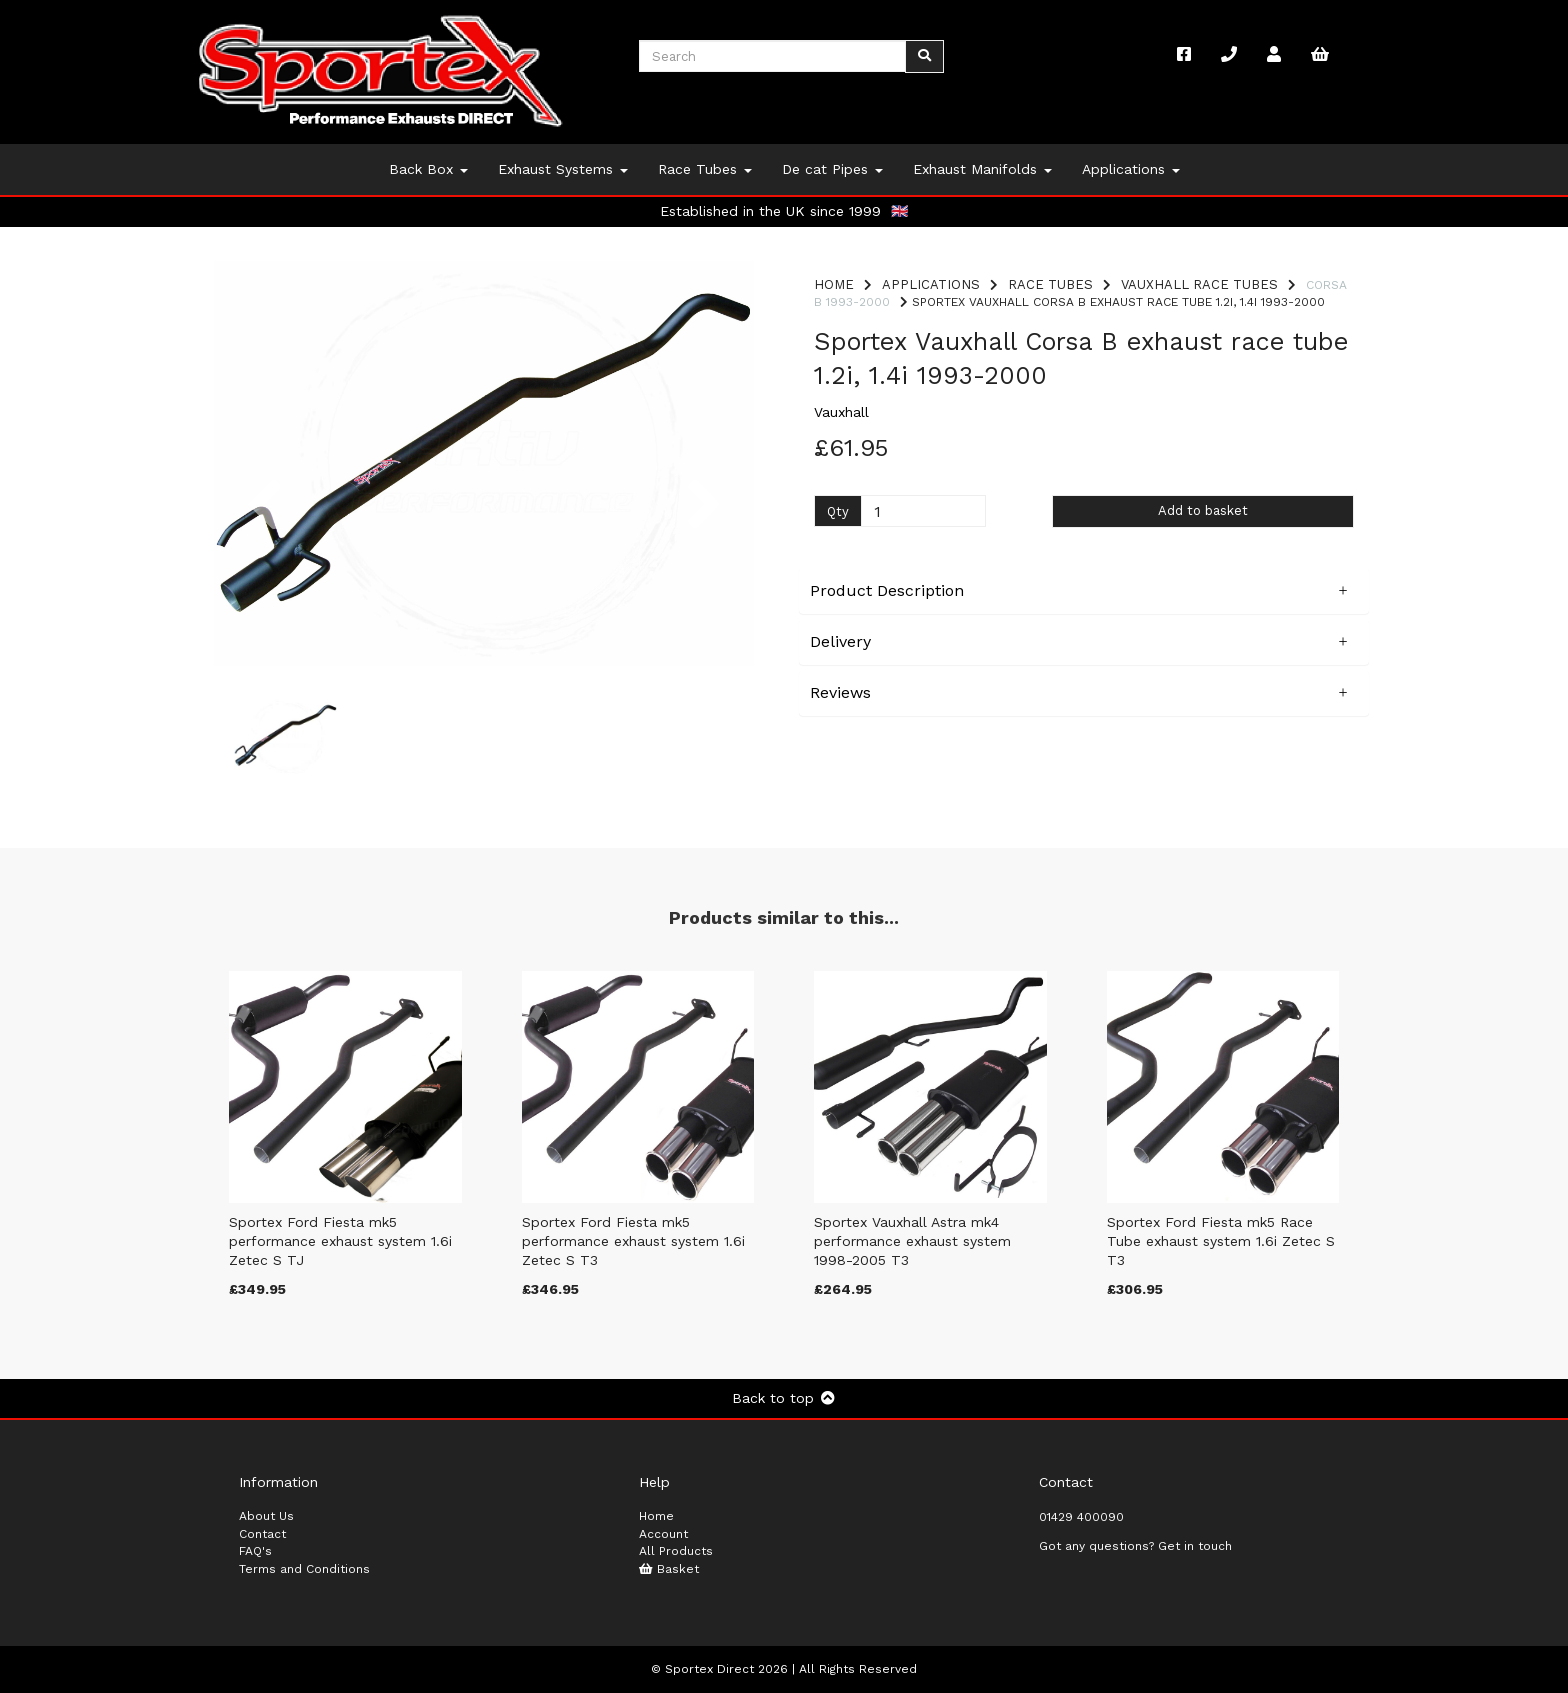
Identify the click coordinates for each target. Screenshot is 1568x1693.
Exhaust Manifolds (982, 169)
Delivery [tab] (840, 641)
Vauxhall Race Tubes (1199, 284)
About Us (266, 1516)
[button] (264, 565)
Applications (1131, 169)
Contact (262, 1534)
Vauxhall (841, 412)
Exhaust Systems (563, 169)
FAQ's (255, 1551)
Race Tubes (705, 169)
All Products (676, 1551)
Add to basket (1203, 510)
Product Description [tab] (887, 590)
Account (663, 1534)
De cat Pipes (832, 169)
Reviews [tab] (840, 692)
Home (834, 284)
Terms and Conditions (304, 1569)
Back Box (428, 169)
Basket (669, 1569)
